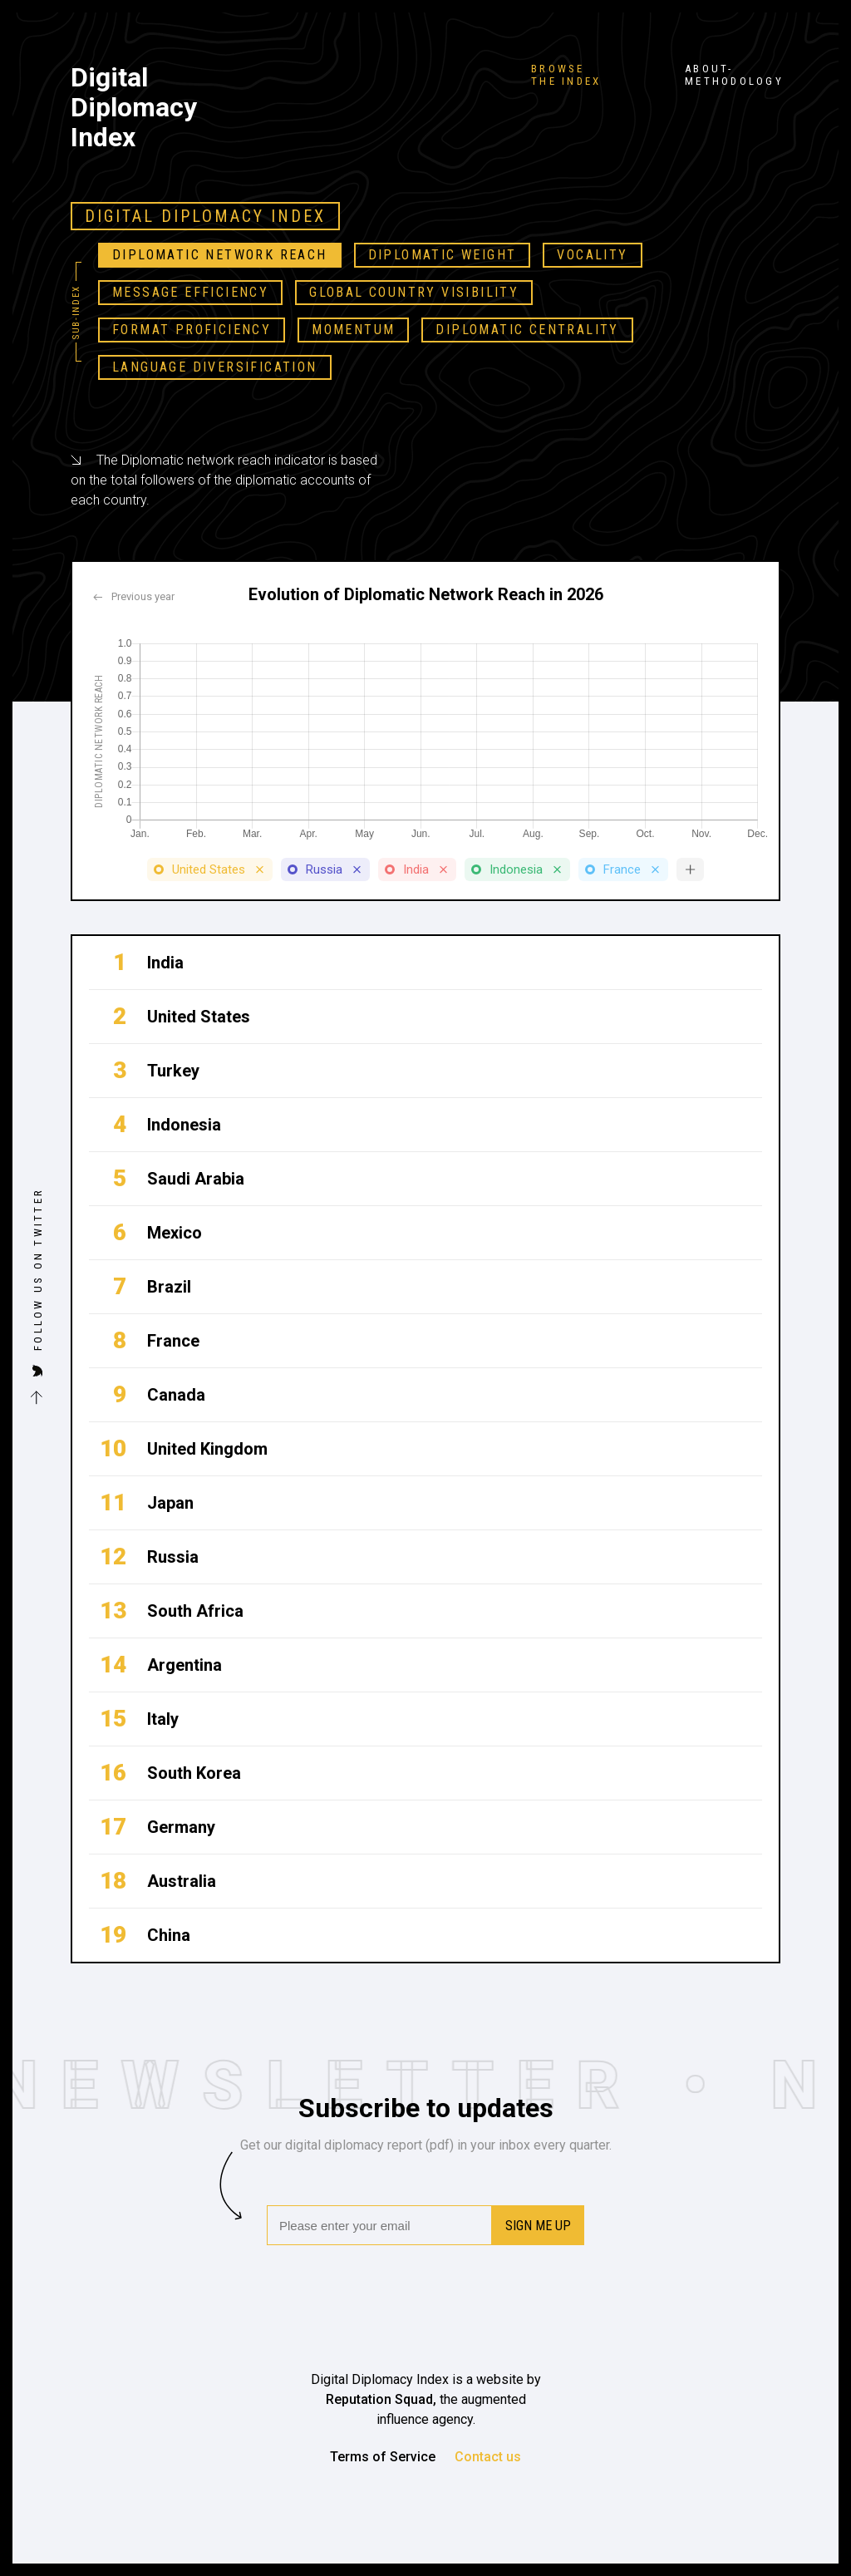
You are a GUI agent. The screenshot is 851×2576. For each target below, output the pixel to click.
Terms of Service (382, 2457)
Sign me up (538, 2226)
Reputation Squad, (383, 2399)
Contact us (488, 2457)
